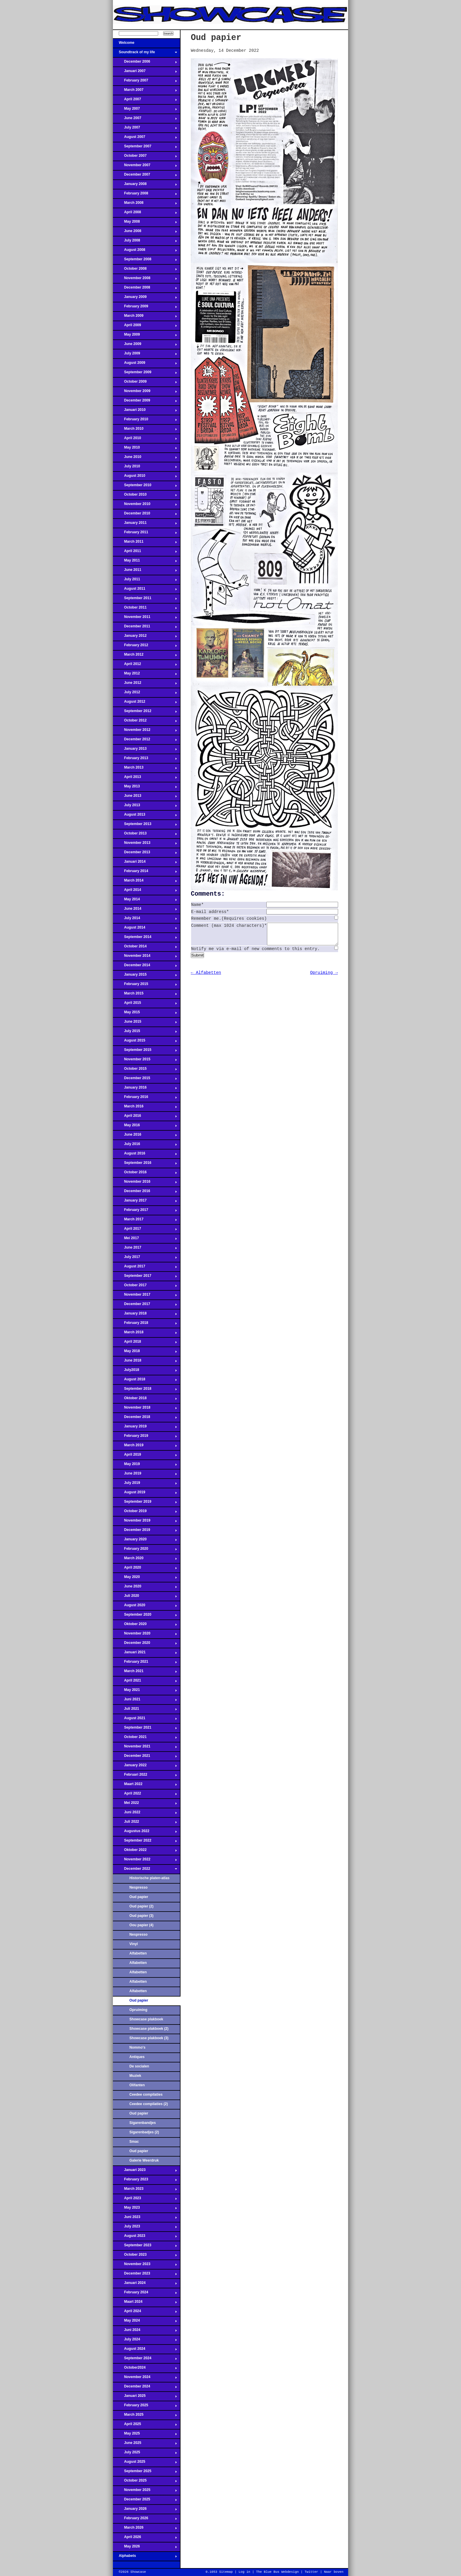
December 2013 (145, 854)
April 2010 (145, 440)
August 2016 (145, 1155)
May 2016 (145, 1127)
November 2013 (145, 844)
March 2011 (145, 543)
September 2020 (145, 1616)
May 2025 (145, 2435)
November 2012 (145, 731)
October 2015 (145, 1070)
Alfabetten (138, 1953)
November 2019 (145, 1522)
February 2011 (145, 534)
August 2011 (145, 590)
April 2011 (145, 552)
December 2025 (145, 2501)
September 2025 (145, 2473)
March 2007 (145, 91)
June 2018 (145, 1362)
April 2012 (145, 665)
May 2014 (145, 901)
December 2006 (145, 63)
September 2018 (145, 1390)
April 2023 (145, 2200)
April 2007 (145, 101)
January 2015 (145, 976)
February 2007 (145, 82)
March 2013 (145, 769)
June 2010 (145, 458)
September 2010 (145, 487)
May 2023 (145, 2209)
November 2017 (145, 1296)
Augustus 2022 (145, 1833)
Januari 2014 (145, 863)
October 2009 (145, 383)
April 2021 (145, 1682)
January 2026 (145, 2510)
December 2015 (145, 1080)
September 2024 (145, 2360)
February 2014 (145, 873)
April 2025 (145, 2426)
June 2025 (145, 2444)
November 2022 (145, 1861)
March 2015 (145, 995)
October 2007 (145, 157)
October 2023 (145, 2256)
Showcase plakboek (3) (148, 2038)
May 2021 (145, 1691)
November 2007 (145, 167)
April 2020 (145, 1569)
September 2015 (145, 1051)
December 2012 (145, 741)
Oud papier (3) (141, 1916)
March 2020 (145, 1560)
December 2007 (145, 176)
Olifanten (137, 2085)
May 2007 (145, 110)
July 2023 (145, 2228)
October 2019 (145, 1513)
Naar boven (333, 2572)
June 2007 (145, 120)
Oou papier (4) (141, 1925)
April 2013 (145, 778)
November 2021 (145, 1748)
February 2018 (145, 1324)
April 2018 (145, 1343)
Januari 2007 (145, 72)
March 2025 (145, 2416)
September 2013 (145, 825)
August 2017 (145, 1268)
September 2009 (145, 374)
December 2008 (145, 289)
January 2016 (145, 1089)
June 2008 (145, 232)
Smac (134, 2142)
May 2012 (145, 675)
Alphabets (145, 2557)
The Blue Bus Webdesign (277, 2572)
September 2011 (145, 600)
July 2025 (145, 2454)
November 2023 (145, 2266)
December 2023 (145, 2275)
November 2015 (145, 1061)
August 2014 (145, 929)
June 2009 (145, 345)
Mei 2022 (145, 1804)
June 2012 (145, 684)
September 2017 (145, 1277)
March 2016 (145, 1108)
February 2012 (145, 647)
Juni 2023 (145, 2218)
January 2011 (145, 524)
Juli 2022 (145, 1823)
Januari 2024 (145, 2284)
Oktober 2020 (145, 1625)
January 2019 (145, 1428)
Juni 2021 (145, 1701)
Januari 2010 (145, 411)
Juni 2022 (145, 1814)
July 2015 (145, 1033)
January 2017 (145, 1202)
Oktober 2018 (145, 1400)
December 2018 (145, 1418)
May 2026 (145, 2548)
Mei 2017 (145, 1240)
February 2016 (145, 1098)
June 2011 (145, 571)
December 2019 (145, 1531)
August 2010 (145, 477)
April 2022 (145, 1795)
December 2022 (145, 1870)
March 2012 (145, 656)
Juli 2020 (145, 1597)
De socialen (139, 2066)
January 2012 (145, 637)
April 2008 (145, 214)
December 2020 (145, 1644)
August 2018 (145, 1381)
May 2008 (145, 223)
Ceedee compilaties (146, 2094)
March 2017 (145, 1221)
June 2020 (145, 1588)
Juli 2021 (145, 1710)
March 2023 (145, 2190)
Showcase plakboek (146, 2019)
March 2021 (145, 1673)
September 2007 (145, 148)
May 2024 (145, 2322)
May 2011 (145, 562)
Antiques (137, 2057)
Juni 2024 (145, 2331)
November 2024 (145, 2378)
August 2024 (145, 2350)
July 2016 (145, 1145)
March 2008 (145, 204)
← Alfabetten (206, 977)
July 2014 (145, 920)
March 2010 (145, 430)
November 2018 (145, 1409)
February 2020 (145, 1550)
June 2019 (145, 1475)
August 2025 (145, 2463)
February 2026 (145, 2520)
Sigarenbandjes (142, 2123)
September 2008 (145, 261)
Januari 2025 (145, 2397)
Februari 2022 (145, 1776)
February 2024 (145, 2294)
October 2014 (145, 948)
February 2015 (145, 985)
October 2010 (145, 496)
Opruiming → (324, 977)
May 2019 (145, 1465)
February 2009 (145, 308)
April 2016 (145, 1117)
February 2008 (145, 195)
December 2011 (145, 628)
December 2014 (145, 967)
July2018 (145, 1371)
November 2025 (145, 2491)
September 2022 (145, 1842)
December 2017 (145, 1305)
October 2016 (145, 1174)
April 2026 (145, 2538)
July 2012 (145, 694)
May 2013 (145, 788)
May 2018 (145, 1353)
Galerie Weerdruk (144, 2160)
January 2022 (145, 1767)
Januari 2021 (145, 1654)
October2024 (145, 2369)
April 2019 (145, 1456)
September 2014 (145, 938)
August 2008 (145, 251)
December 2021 (145, 1757)
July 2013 (145, 807)
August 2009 (145, 364)
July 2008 (145, 242)
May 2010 (145, 449)
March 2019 (145, 1447)
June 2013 (145, 797)
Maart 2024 (145, 2303)
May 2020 (145, 1578)
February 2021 (145, 1663)
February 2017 (145, 1211)
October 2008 (145, 270)
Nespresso (138, 1887)
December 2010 (145, 515)
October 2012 (145, 722)
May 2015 (145, 1014)
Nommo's (137, 2047)
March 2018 (145, 1334)
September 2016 (145, 1164)
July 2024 (145, 2341)
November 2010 (145, 505)
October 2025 (145, 2482)
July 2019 (145, 1484)
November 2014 (145, 957)
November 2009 (145, 392)
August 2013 (145, 816)
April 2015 (145, 1004)
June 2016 (145, 1136)
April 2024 (145, 2313)
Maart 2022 (145, 1785)
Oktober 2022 (145, 1851)
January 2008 (145, 185)
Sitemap (226, 2572)
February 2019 (145, 1437)
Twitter (311, 2572)
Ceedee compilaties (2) (148, 2104)
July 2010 (145, 468)
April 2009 (145, 327)
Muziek (135, 2076)
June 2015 (145, 1023)
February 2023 (145, 2181)
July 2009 (145, 355)
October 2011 (145, 609)
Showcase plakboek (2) (148, 2029)
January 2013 (145, 750)
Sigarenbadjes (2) (144, 2132)
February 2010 (145, 421)
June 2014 (145, 910)
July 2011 (145, 581)
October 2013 (145, 835)
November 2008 (145, 280)
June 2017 (145, 1249)
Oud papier (138, 1897)
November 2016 (145, 1183)
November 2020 (145, 1635)
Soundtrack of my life (145, 54)
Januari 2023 (145, 2171)
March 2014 (145, 882)
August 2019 (145, 1494)
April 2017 (145, 1230)
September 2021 (145, 1729)
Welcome (145, 44)
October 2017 (145, 1287)
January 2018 (145, 1315)
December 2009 (145, 402)
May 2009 (145, 336)
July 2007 (145, 129)
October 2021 (145, 1738)
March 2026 (145, 2529)
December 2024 (145, 2388)
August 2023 (145, 2237)
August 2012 (145, 703)
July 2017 (145, 1258)
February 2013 (145, 760)
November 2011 (145, 618)
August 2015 (145, 1042)
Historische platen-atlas (149, 1878)
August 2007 (145, 138)
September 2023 (145, 2247)
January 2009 (145, 298)
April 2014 (145, 891)
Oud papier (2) (141, 1906)
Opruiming (138, 2010)
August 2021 (145, 1720)
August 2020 (145, 1607)
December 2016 (145, 1193)
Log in (244, 2572)
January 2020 (145, 1541)
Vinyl (133, 1944)
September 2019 (145, 1503)
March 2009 (145, 317)
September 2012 (145, 713)
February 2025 (145, 2407)
